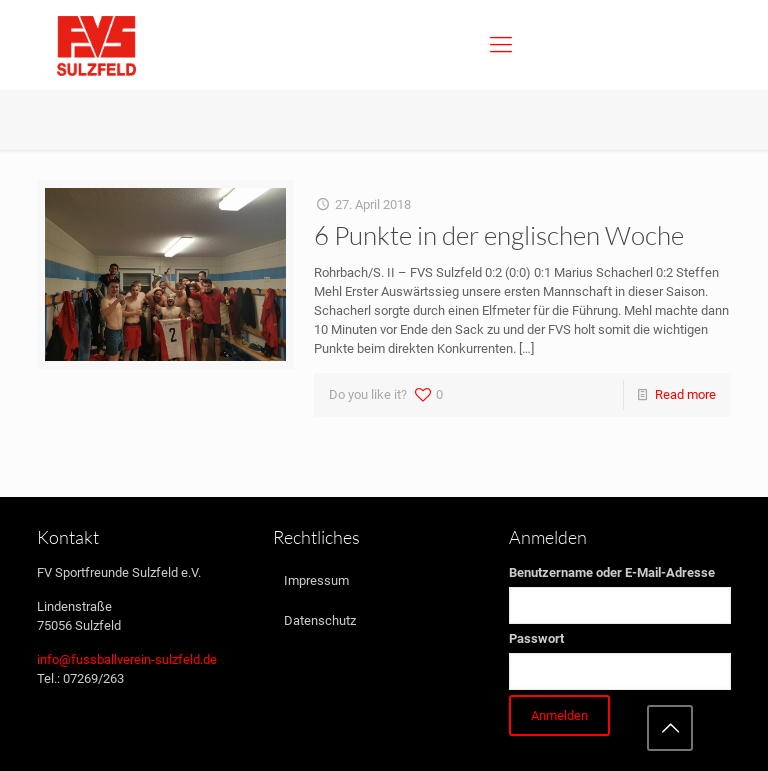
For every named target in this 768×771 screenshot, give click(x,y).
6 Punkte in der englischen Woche (499, 235)
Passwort (536, 638)
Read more (685, 394)
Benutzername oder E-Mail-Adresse (612, 572)
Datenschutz (320, 620)
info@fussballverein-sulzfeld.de (127, 659)
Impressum (316, 580)
